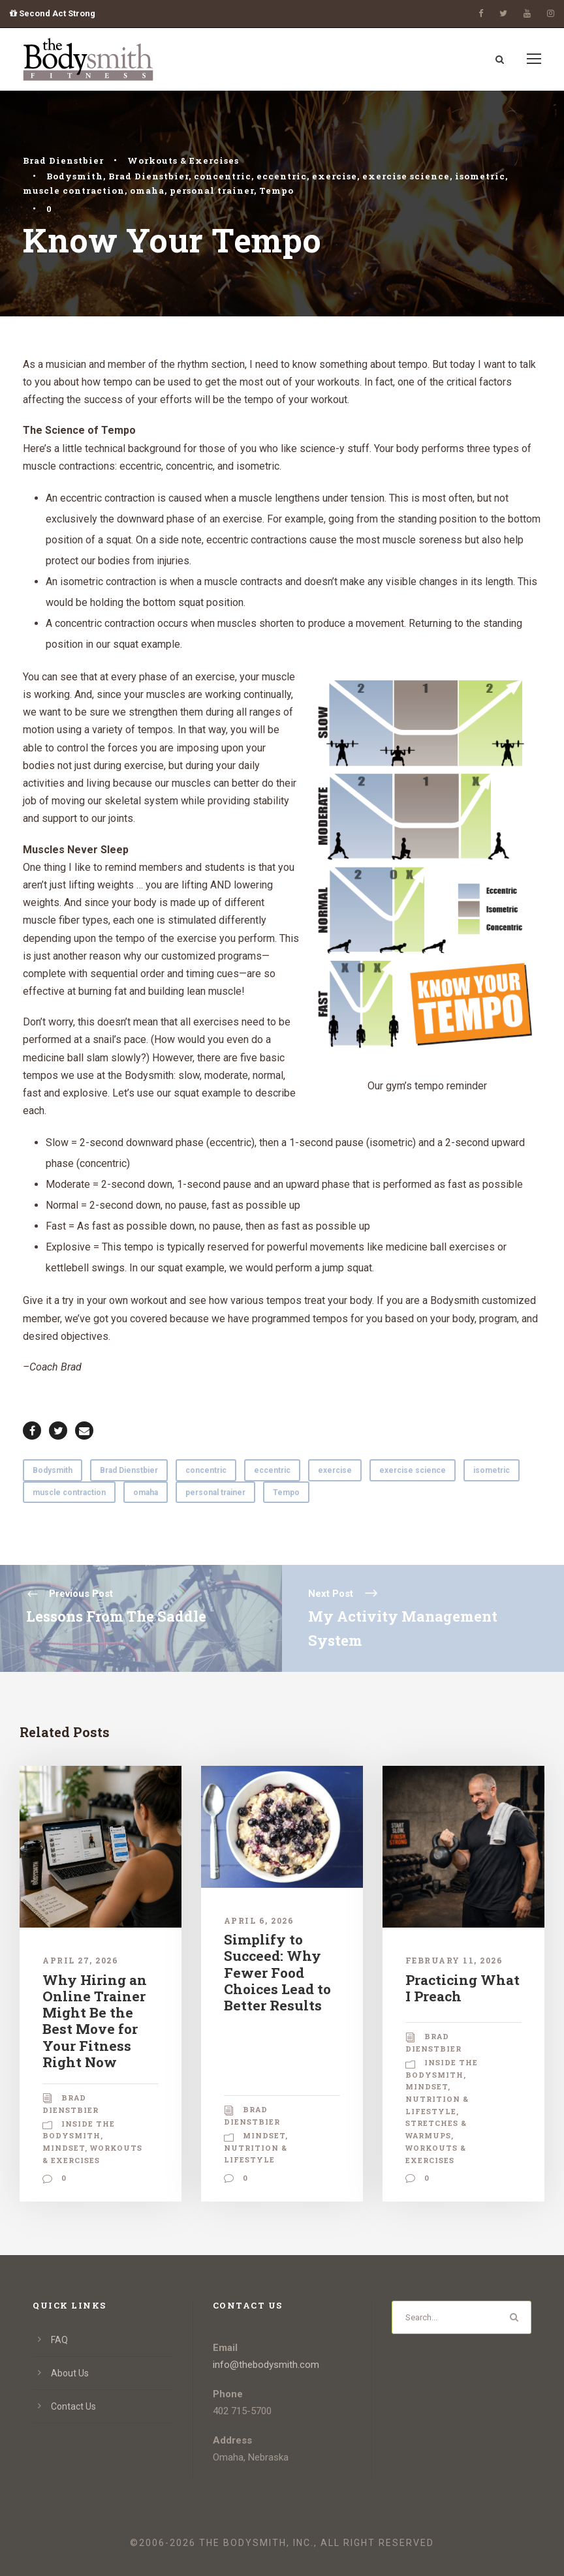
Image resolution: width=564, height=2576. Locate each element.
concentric (222, 176)
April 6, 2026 (259, 1920)
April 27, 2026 (80, 1960)
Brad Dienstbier (63, 160)
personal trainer (212, 190)
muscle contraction (74, 190)
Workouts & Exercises (183, 160)
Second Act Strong (52, 13)
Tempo (276, 190)
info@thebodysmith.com (266, 2365)
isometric (480, 176)
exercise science (406, 176)
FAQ (59, 2340)
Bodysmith (74, 176)
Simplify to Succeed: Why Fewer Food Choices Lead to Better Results (277, 1972)
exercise (334, 176)
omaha (147, 190)
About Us (70, 2373)
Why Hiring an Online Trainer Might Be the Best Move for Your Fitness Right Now (94, 2021)
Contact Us (73, 2406)
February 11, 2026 (454, 1960)
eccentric (282, 176)
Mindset (63, 2148)
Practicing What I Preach (462, 1988)
